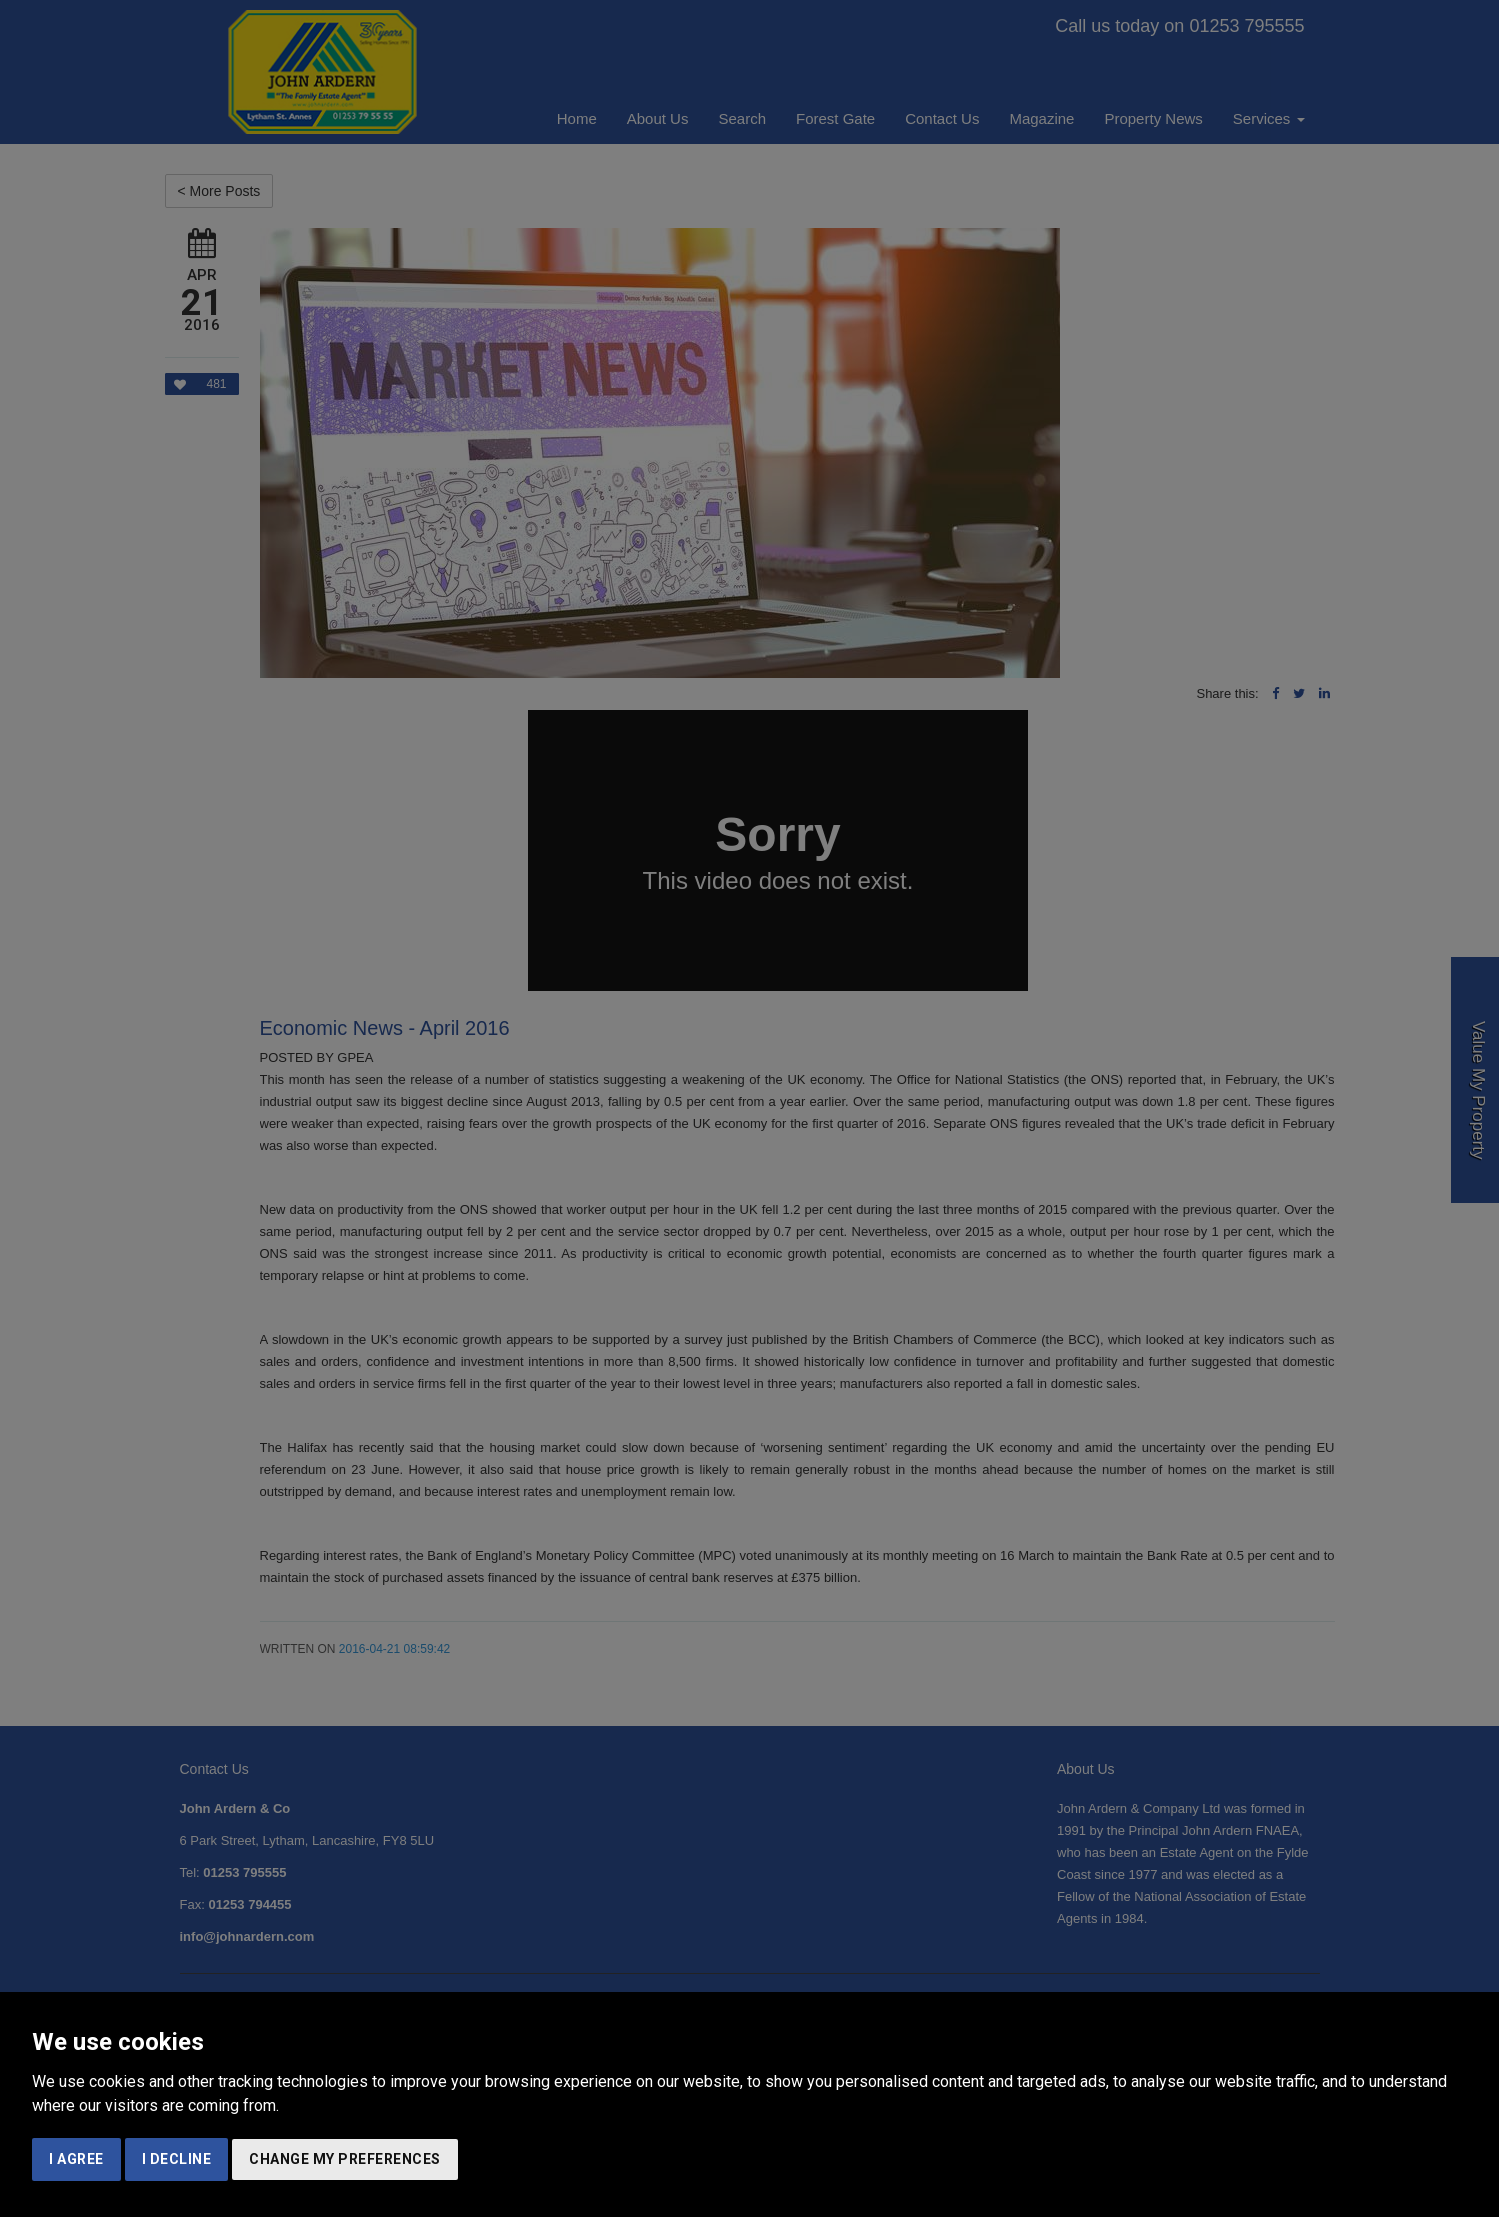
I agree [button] (76, 2159)
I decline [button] (177, 2159)
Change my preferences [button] (345, 2159)
